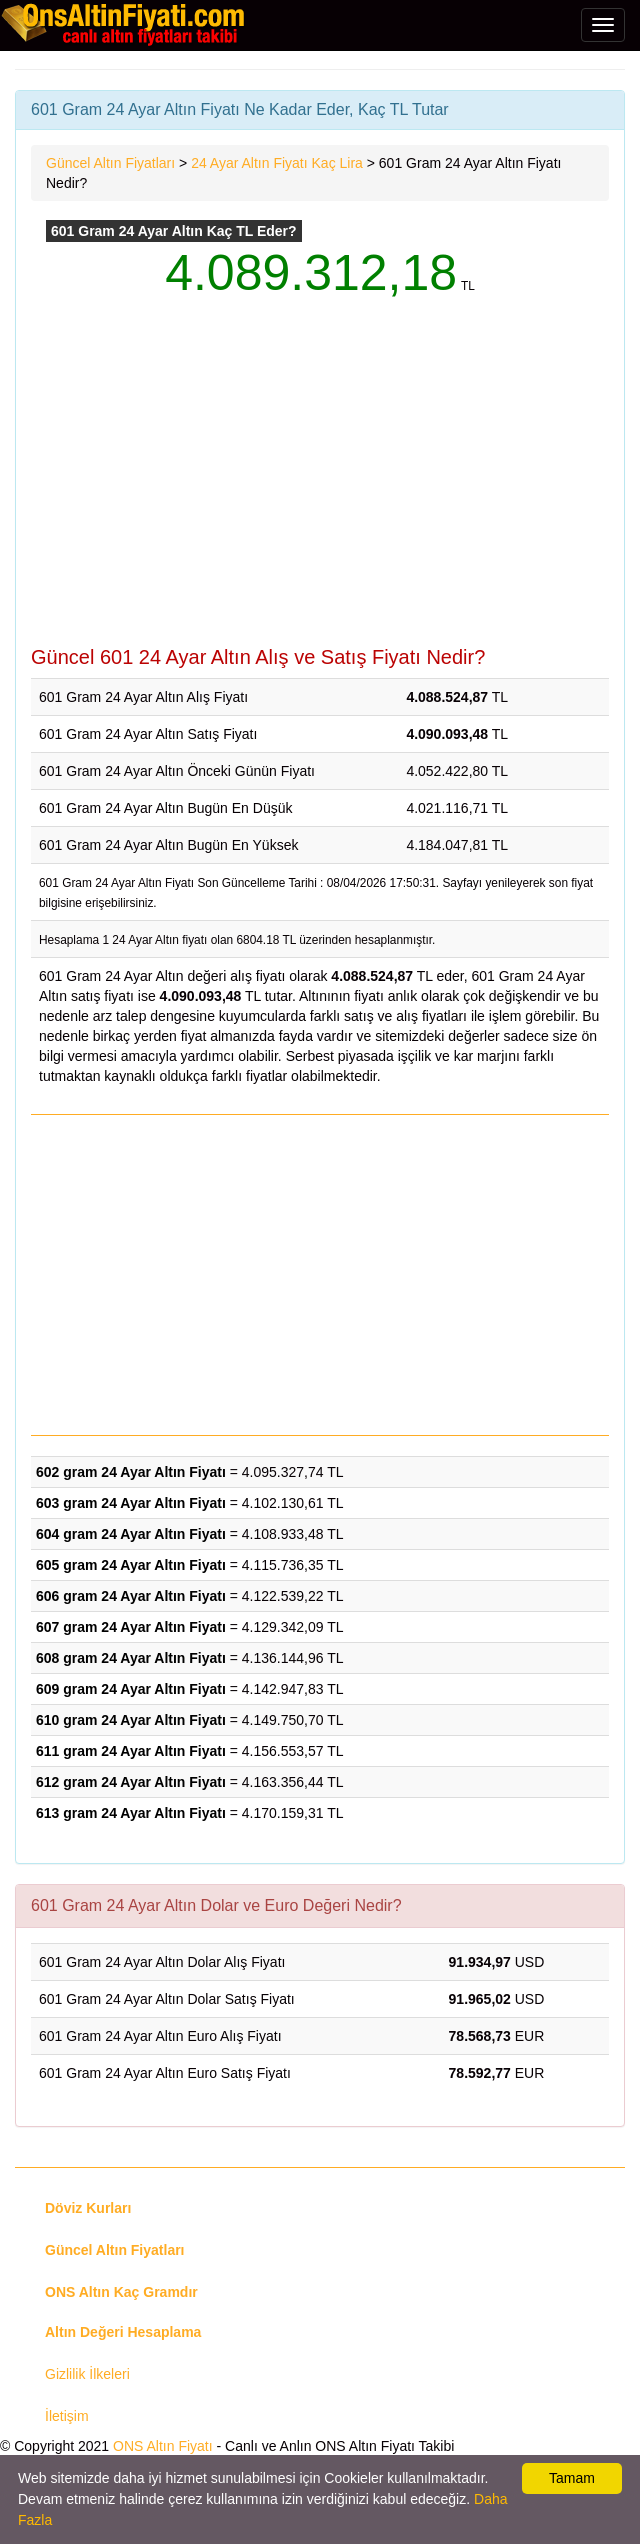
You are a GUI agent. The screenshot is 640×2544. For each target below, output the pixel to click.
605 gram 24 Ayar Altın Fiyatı (131, 1565)
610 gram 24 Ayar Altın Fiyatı (131, 1720)
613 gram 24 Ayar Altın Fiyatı (131, 1813)
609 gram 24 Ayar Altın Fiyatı (131, 1689)
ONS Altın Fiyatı (163, 2446)
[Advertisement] (320, 486)
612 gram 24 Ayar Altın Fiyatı (131, 1782)
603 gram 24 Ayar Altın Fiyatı (131, 1503)
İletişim (67, 2416)
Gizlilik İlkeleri (87, 2374)
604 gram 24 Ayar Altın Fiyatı (131, 1534)
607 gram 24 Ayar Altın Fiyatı (131, 1627)
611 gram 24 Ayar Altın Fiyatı (131, 1751)
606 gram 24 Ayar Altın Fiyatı (131, 1596)
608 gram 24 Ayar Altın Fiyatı (131, 1658)
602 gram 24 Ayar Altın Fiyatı (131, 1472)
